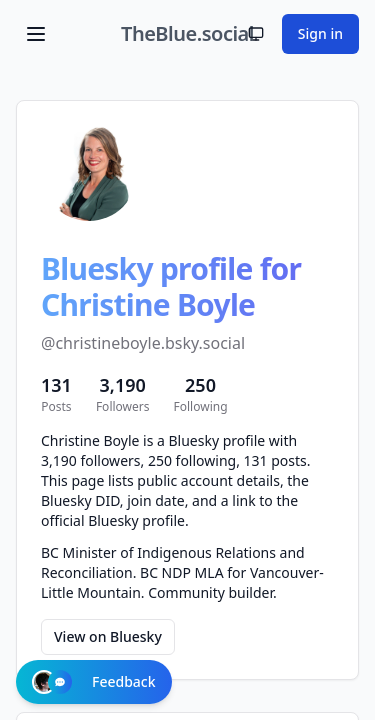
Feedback (94, 682)
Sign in (320, 33)
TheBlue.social (187, 33)
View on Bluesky (108, 636)
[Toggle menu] (36, 34)
